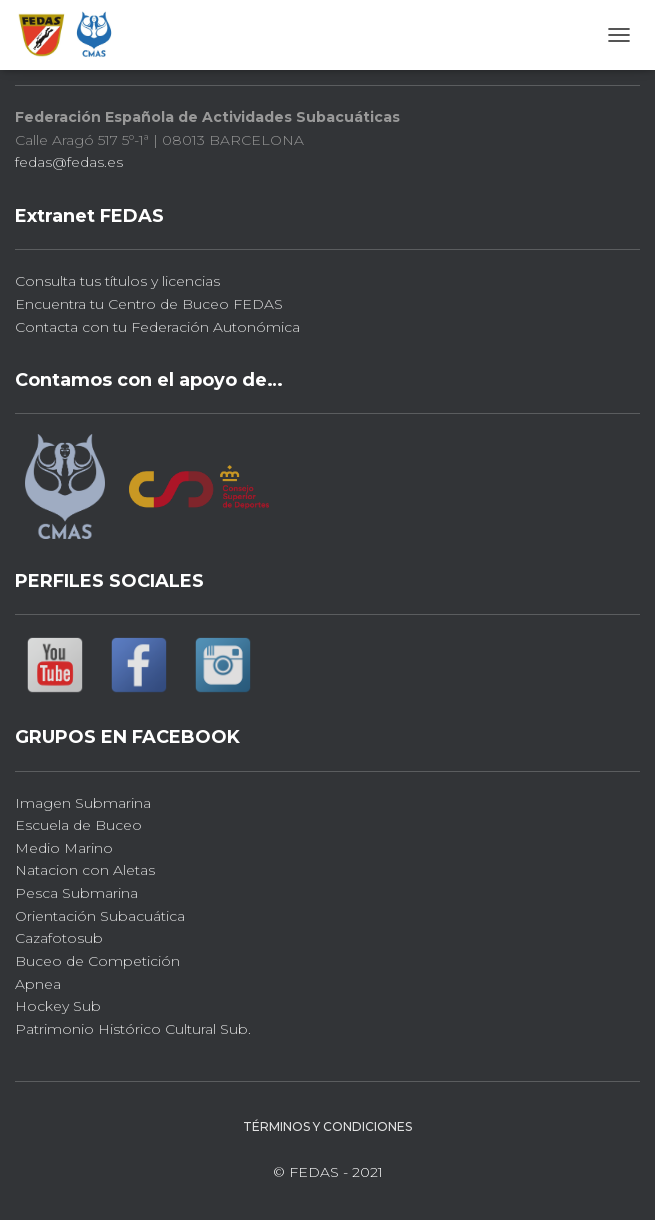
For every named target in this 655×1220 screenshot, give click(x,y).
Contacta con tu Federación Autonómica (157, 327)
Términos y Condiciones (327, 1126)
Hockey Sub (58, 1006)
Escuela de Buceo (78, 825)
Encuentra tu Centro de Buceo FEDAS (149, 304)
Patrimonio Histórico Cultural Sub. (133, 1029)
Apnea (38, 984)
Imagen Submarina (83, 803)
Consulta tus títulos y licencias (117, 281)
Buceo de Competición (97, 961)
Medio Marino (64, 848)
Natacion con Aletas (85, 870)
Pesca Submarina (76, 893)
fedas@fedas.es (69, 162)
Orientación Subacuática (100, 916)
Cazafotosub (59, 938)
